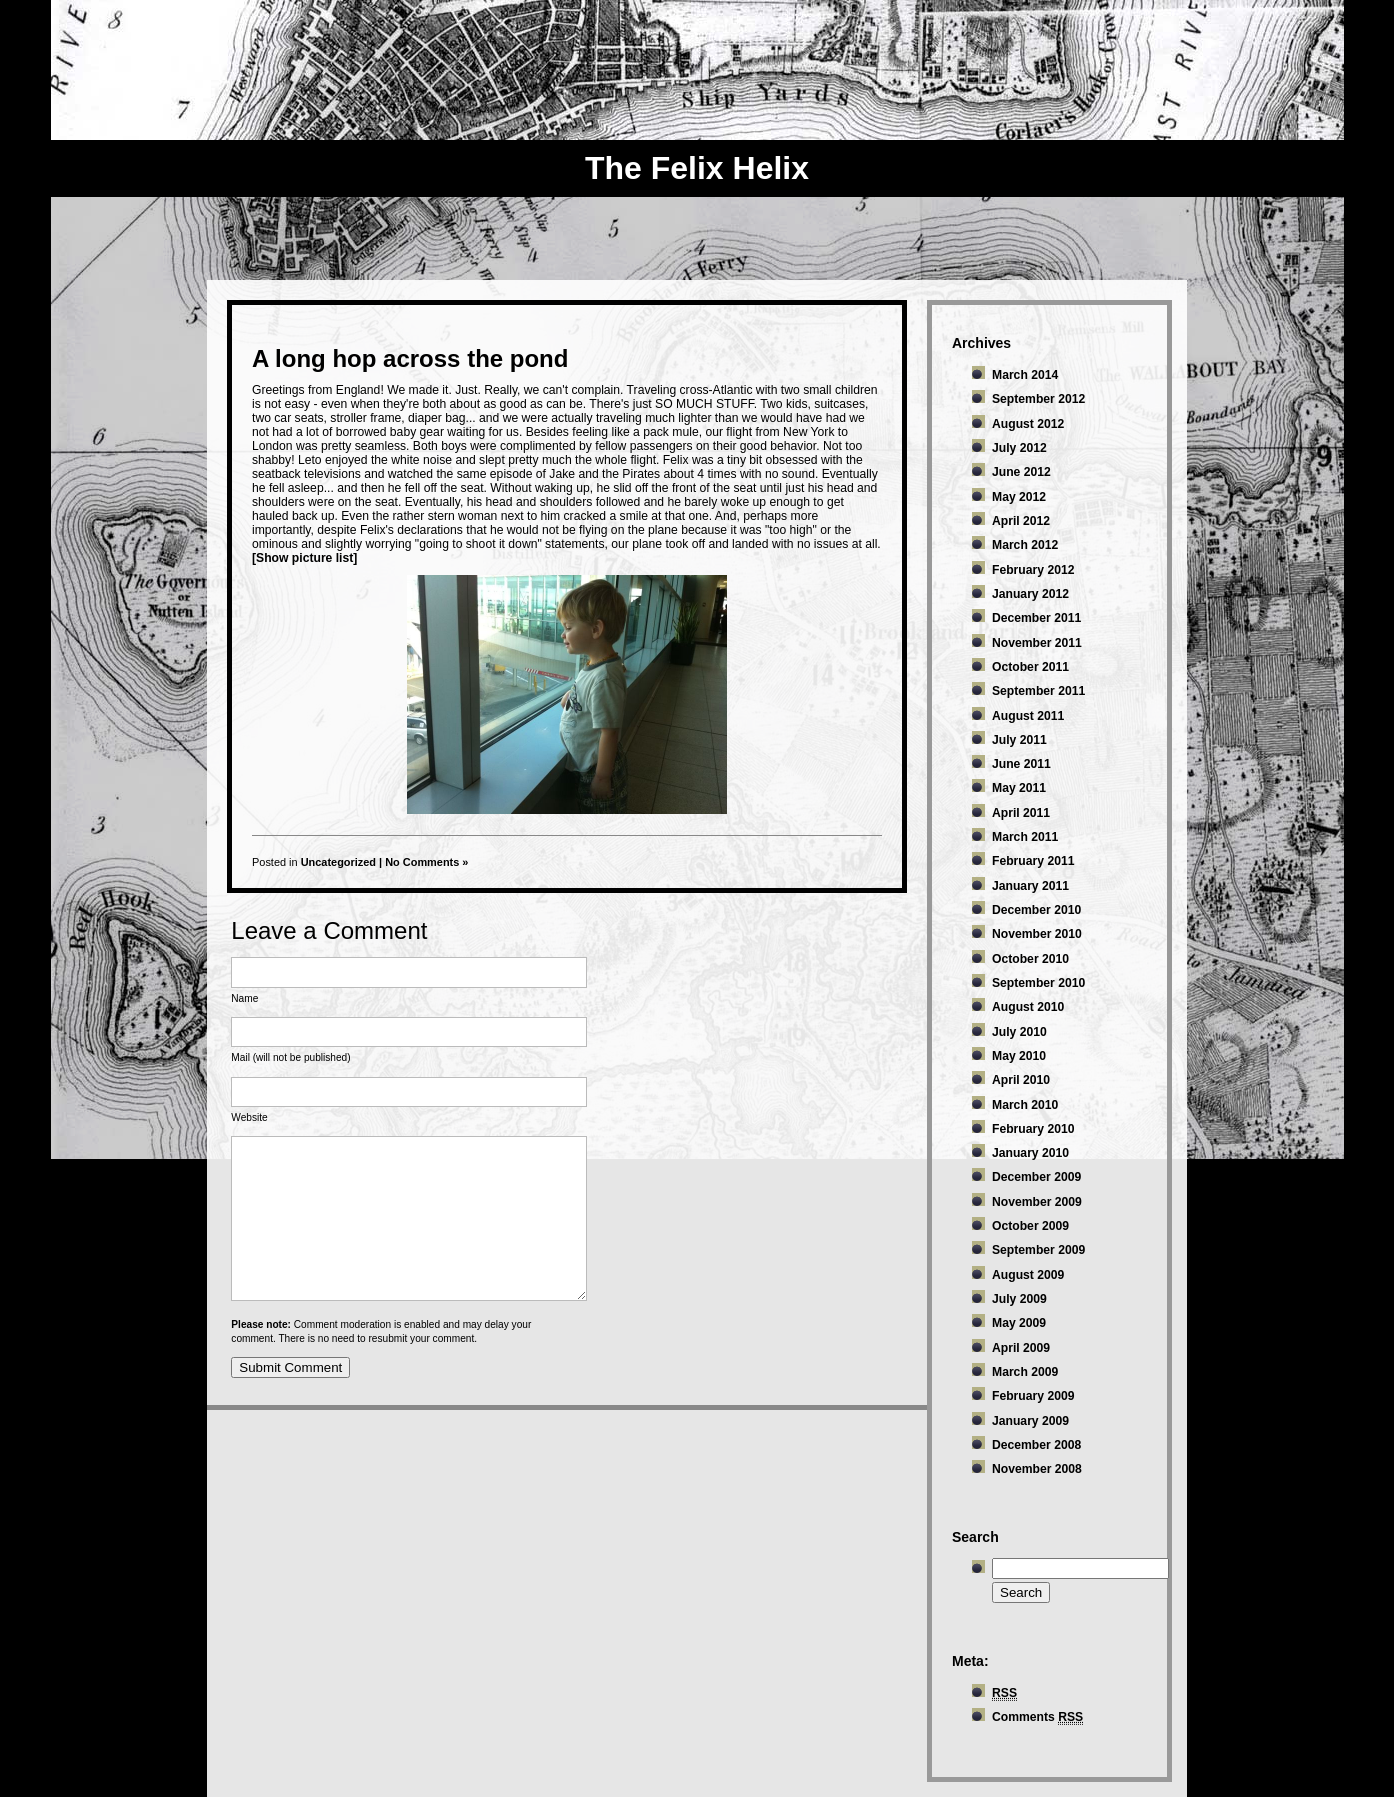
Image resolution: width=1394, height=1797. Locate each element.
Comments (1037, 1717)
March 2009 (1025, 1372)
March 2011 (1025, 837)
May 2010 (1019, 1056)
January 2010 (1030, 1153)
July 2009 (1019, 1299)
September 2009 (1038, 1250)
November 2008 (1037, 1469)
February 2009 (1033, 1396)
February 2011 (1033, 861)
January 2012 (1030, 594)
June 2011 (1021, 764)
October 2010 (1030, 959)
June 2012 (1021, 472)
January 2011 (1030, 886)
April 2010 (1021, 1080)
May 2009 (1019, 1323)
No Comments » (426, 862)
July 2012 (1019, 448)
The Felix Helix (697, 168)
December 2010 (1036, 910)
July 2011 (1019, 740)
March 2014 (1025, 375)
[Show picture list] (304, 558)
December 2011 (1036, 618)
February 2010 (1033, 1129)
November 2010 (1037, 934)
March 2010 (1025, 1105)
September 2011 (1038, 691)
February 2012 (1033, 570)
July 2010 (1019, 1032)
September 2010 (1038, 983)
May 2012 (1019, 497)
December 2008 (1036, 1445)
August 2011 (1028, 716)
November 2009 (1037, 1202)
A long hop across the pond (410, 358)
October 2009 (1030, 1226)
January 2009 (1030, 1421)
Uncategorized (338, 862)
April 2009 (1021, 1348)
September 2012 (1038, 399)
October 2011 (1030, 667)
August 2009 (1028, 1275)
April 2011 (1021, 813)
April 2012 (1021, 521)
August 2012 (1028, 424)
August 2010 (1028, 1007)
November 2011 (1037, 643)
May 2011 (1019, 788)
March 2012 (1025, 545)
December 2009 (1036, 1177)
